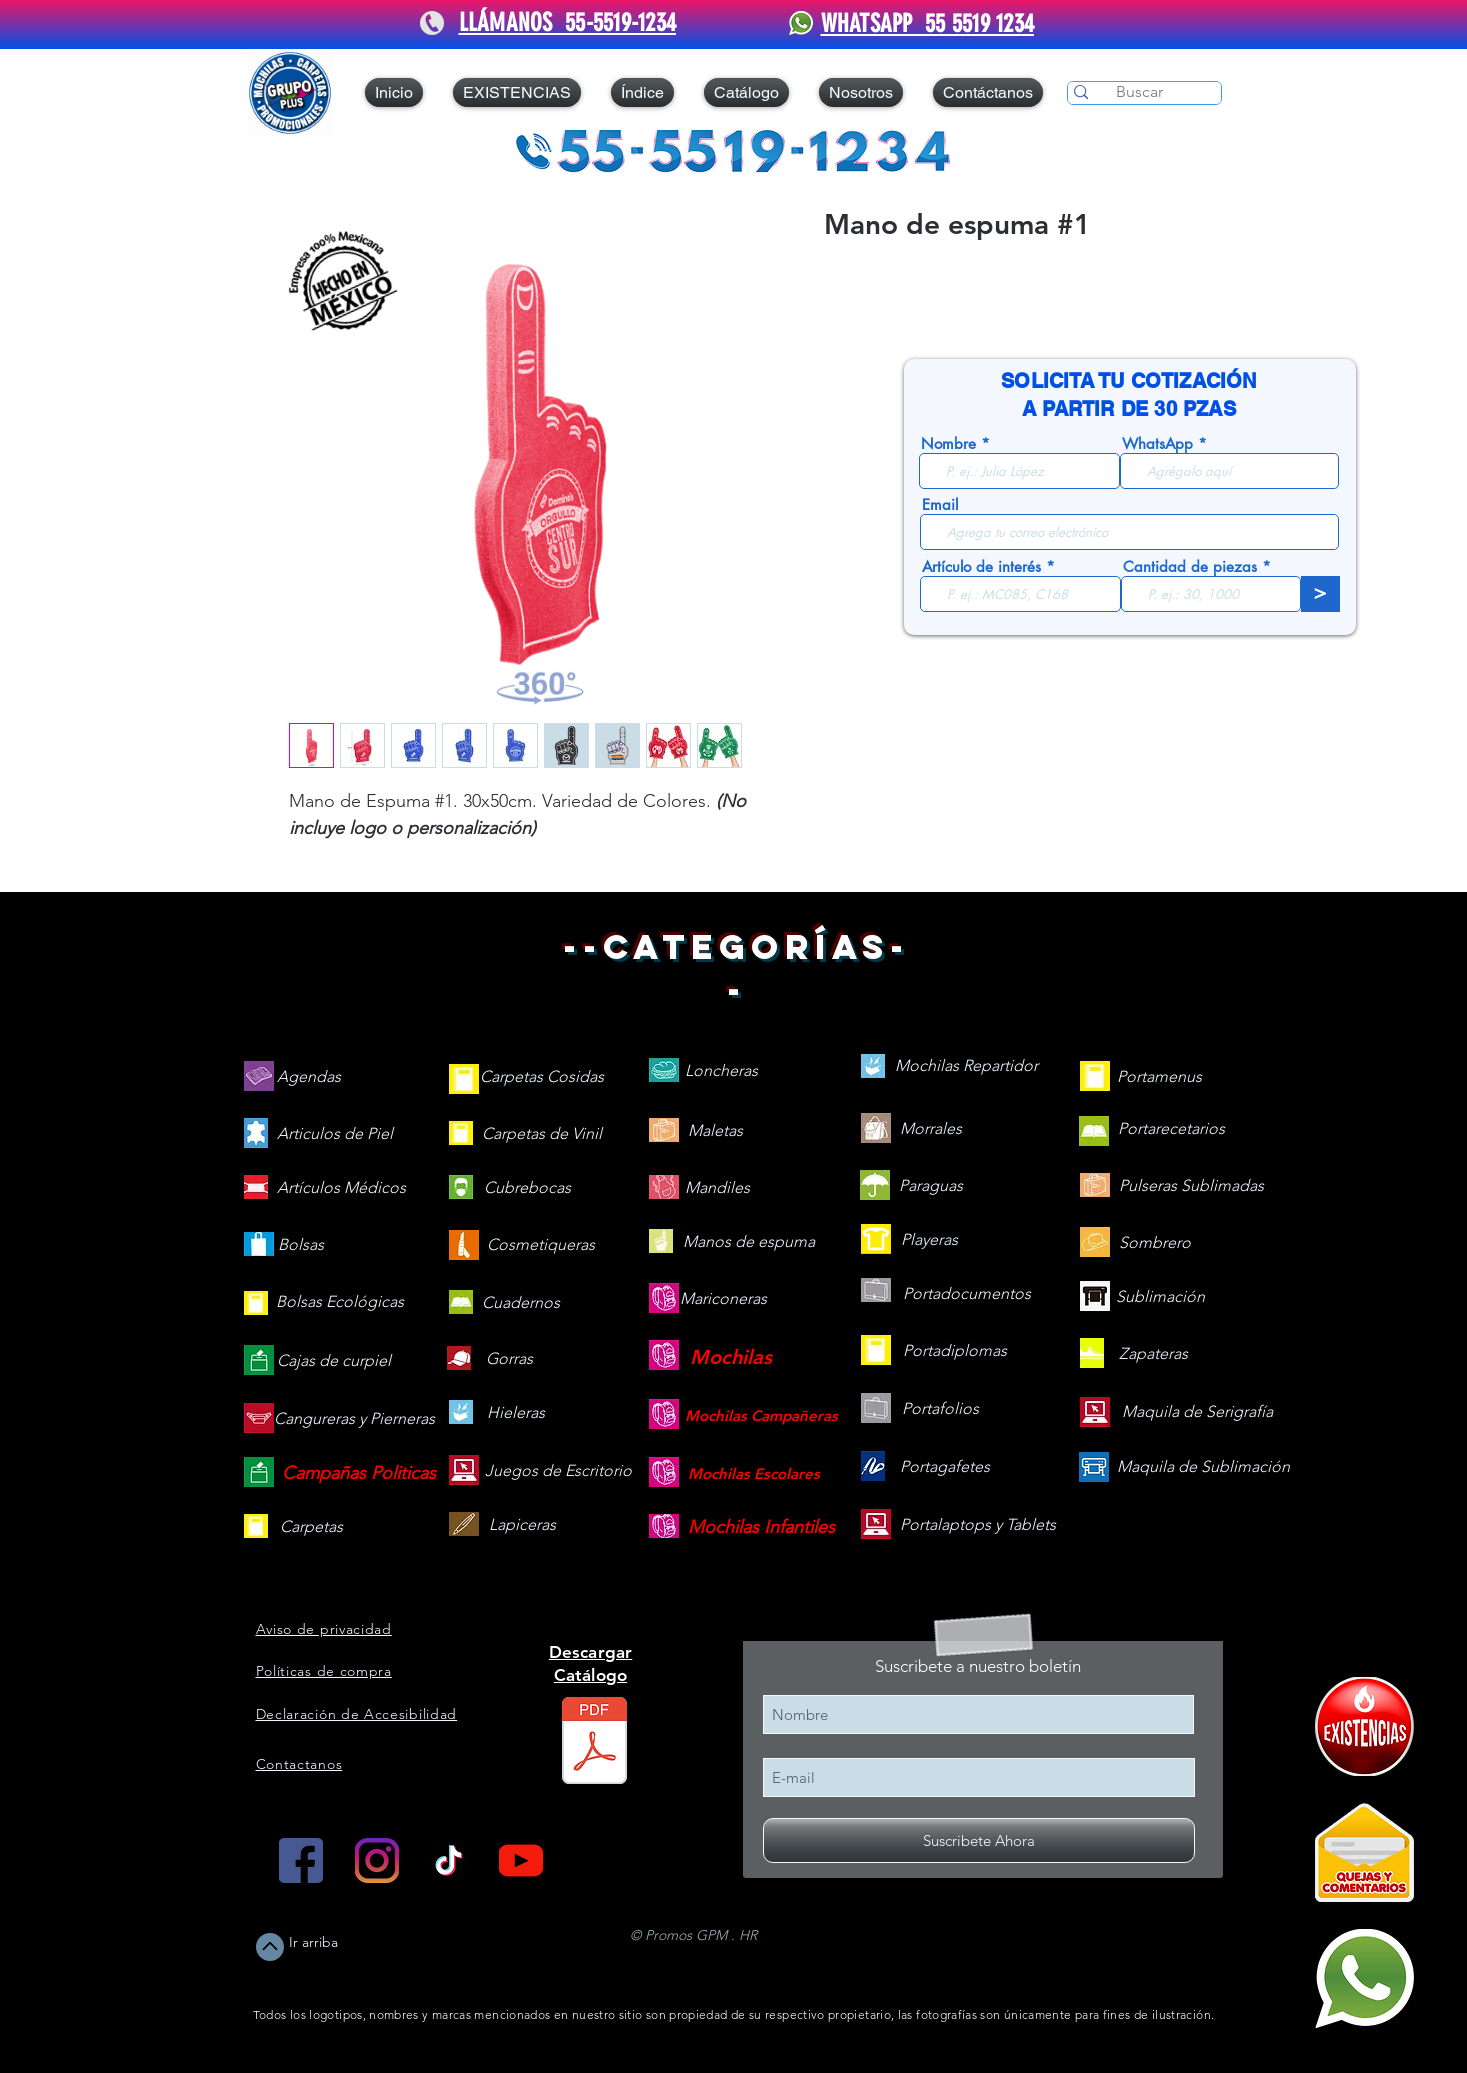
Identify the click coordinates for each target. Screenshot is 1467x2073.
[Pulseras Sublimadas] (1191, 1186)
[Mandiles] (717, 1188)
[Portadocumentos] (967, 1294)
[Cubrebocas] (527, 1188)
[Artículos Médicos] (341, 1188)
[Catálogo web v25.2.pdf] (594, 1743)
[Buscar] (1139, 92)
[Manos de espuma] (749, 1242)
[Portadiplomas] (955, 1351)
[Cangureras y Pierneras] (354, 1419)
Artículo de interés (981, 566)
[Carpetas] (311, 1527)
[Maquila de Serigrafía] (1197, 1412)
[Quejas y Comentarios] (1364, 1852)
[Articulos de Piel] (335, 1134)
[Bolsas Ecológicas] (340, 1303)
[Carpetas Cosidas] (542, 1077)
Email (940, 504)
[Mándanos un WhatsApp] (1364, 1978)
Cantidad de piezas (1190, 566)
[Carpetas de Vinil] (542, 1134)
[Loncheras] (721, 1071)
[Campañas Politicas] (359, 1473)
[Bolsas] (301, 1245)
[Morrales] (931, 1129)
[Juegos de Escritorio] (558, 1471)
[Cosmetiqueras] (541, 1245)
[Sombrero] (1155, 1243)
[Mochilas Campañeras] (761, 1415)
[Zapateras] (1153, 1354)
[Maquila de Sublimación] (1203, 1467)
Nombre (948, 443)
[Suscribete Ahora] (979, 1840)
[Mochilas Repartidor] (966, 1066)
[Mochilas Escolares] (754, 1473)
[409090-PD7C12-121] (1364, 1726)
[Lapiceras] (522, 1525)
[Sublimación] (1160, 1297)
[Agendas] (309, 1077)
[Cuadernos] (521, 1303)
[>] (1320, 594)
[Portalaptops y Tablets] (978, 1525)
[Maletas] (715, 1131)
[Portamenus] (1159, 1077)
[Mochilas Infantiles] (761, 1527)
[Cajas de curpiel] (334, 1361)
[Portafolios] (940, 1409)
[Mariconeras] (723, 1299)
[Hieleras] (516, 1413)
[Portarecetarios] (1171, 1129)
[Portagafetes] (945, 1467)
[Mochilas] (731, 1357)
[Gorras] (510, 1359)
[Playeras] (930, 1240)
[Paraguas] (931, 1186)
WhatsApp (1157, 443)
